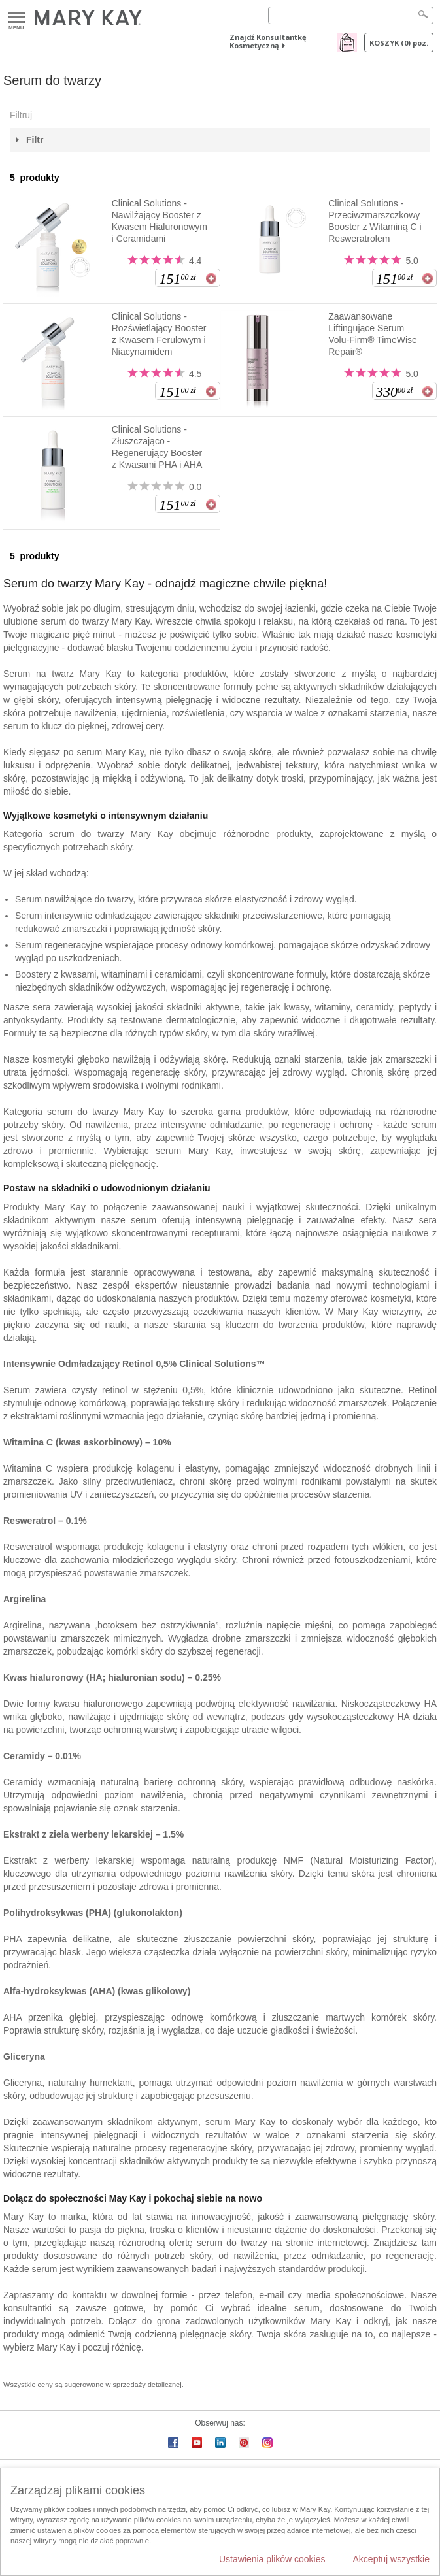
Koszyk (398, 43)
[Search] (350, 15)
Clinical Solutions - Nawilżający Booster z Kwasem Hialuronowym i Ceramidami (159, 221)
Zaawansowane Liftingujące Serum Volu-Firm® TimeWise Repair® (372, 334)
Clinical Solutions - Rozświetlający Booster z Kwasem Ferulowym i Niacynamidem (159, 334)
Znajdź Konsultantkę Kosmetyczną (268, 41)
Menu (16, 18)
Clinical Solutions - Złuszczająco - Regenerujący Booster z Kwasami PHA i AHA (157, 447)
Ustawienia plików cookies (272, 2559)
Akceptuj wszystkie (391, 2559)
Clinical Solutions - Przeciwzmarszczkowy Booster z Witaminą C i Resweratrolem (374, 221)
